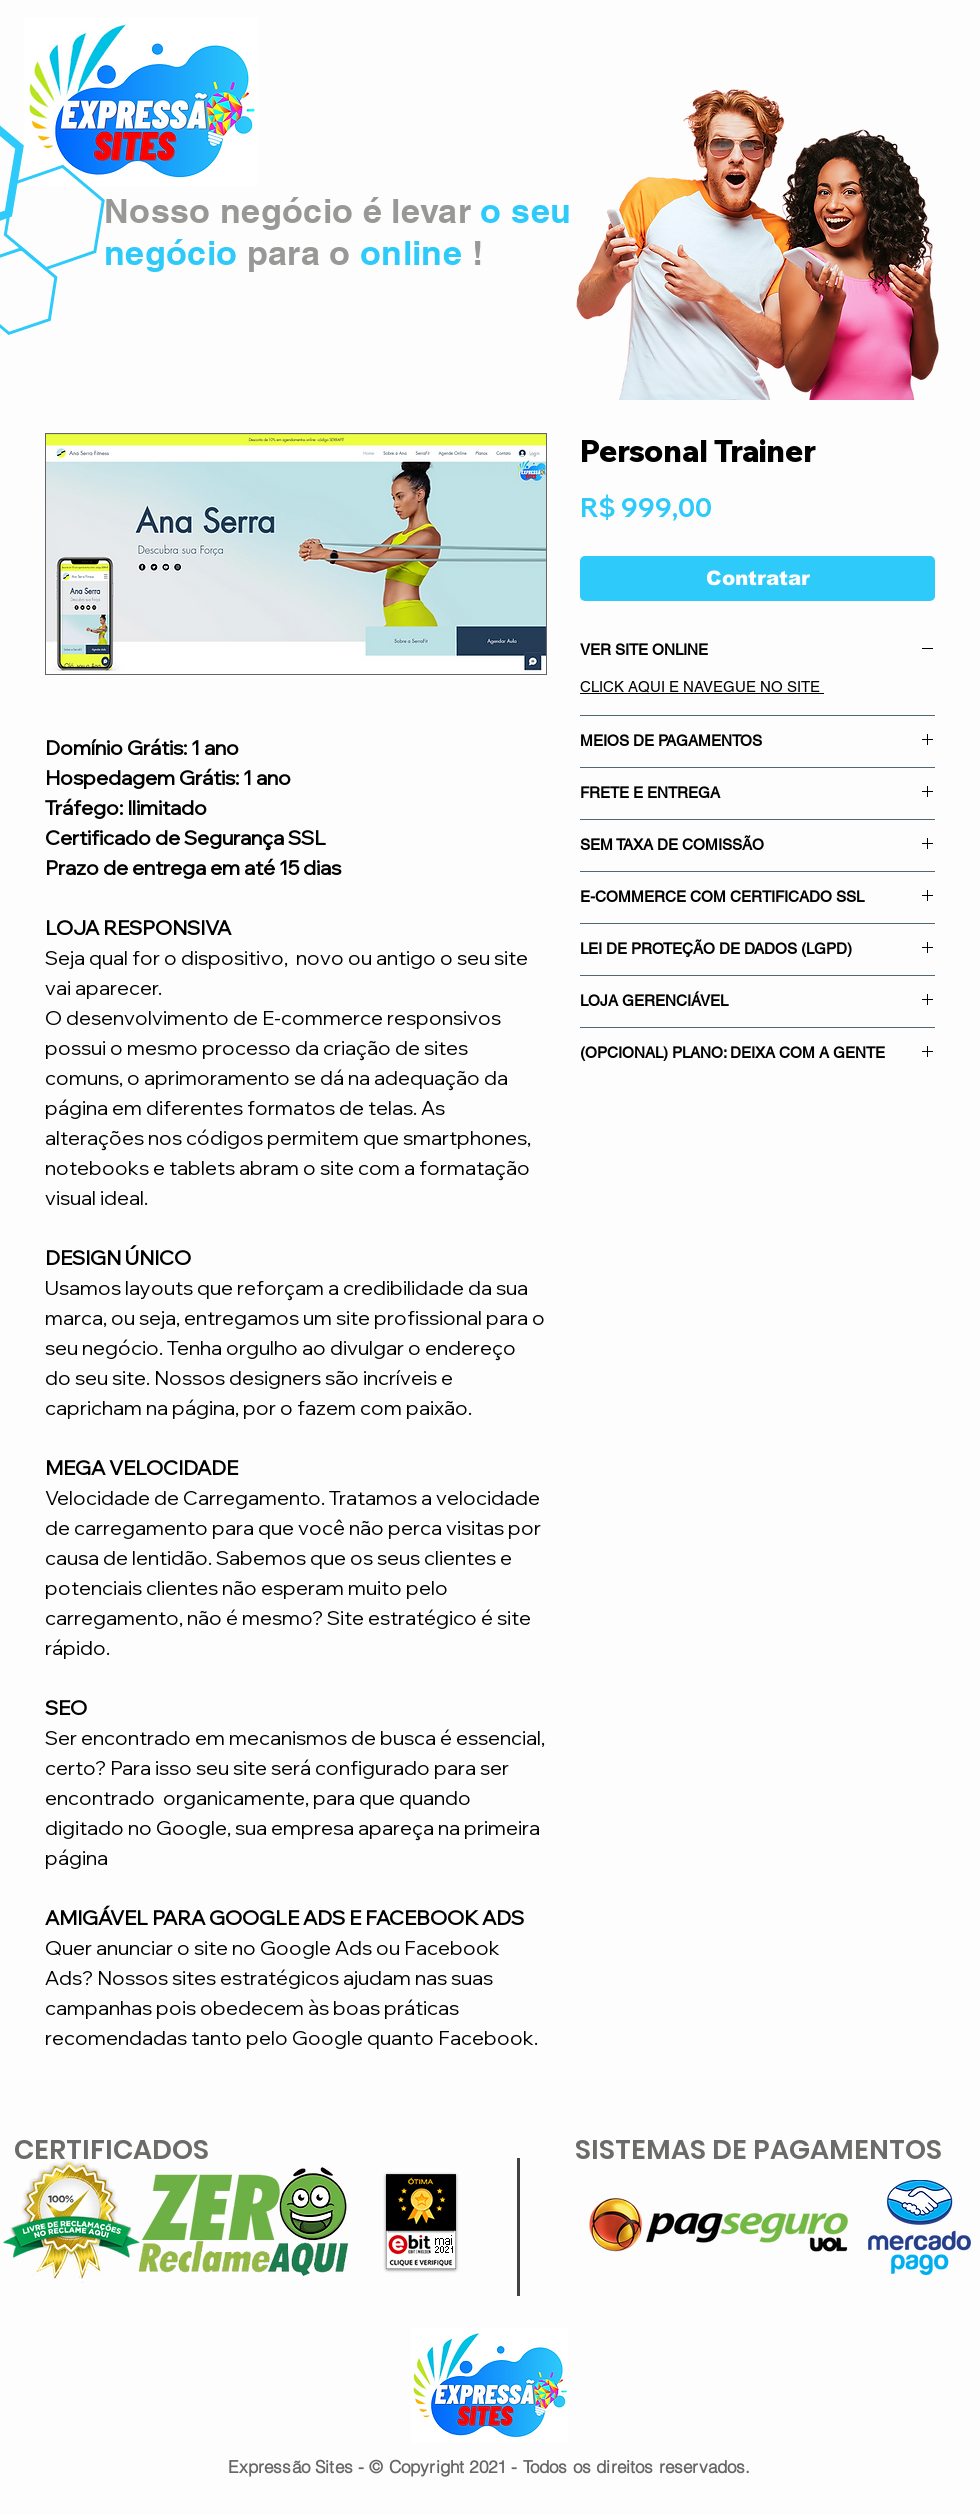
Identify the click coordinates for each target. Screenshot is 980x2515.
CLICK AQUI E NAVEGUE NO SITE (702, 686)
